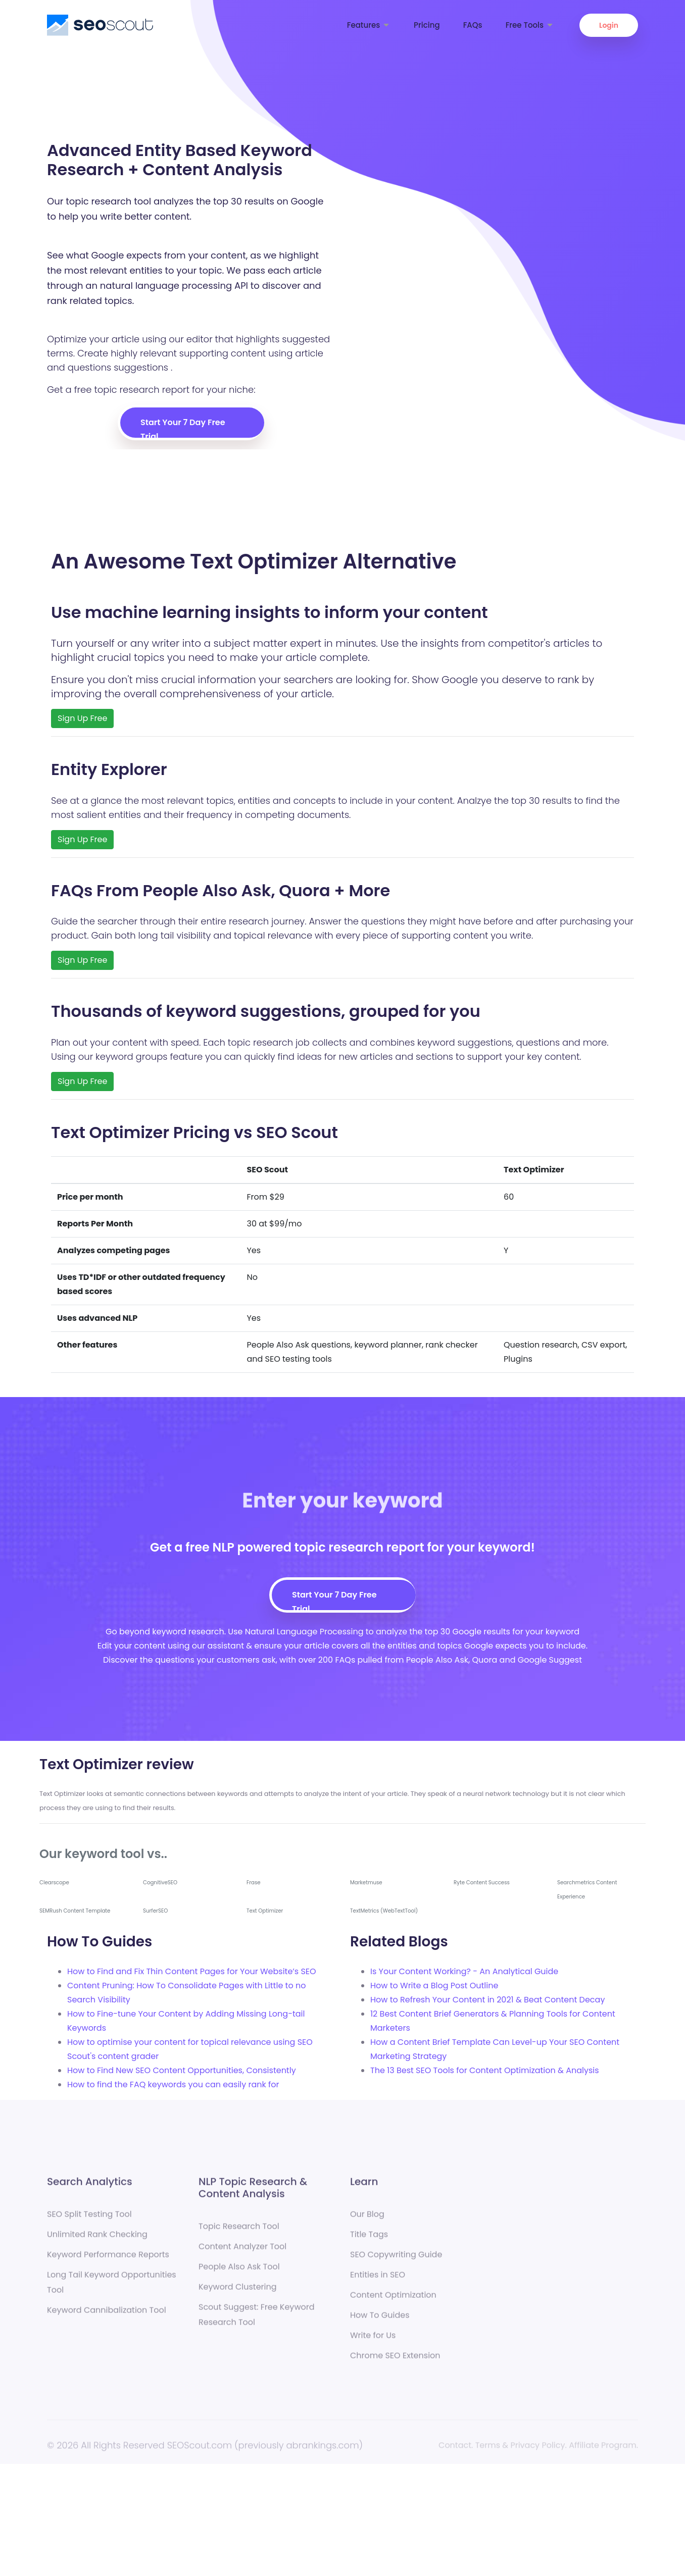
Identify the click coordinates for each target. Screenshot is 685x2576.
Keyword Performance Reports (108, 2258)
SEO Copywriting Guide (396, 2258)
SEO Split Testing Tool (89, 2218)
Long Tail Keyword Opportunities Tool (111, 2286)
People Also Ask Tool (239, 2271)
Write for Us (373, 2339)
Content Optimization (393, 2299)
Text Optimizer (265, 1911)
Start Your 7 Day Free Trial (182, 427)
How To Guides (380, 2319)
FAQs (472, 25)
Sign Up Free (82, 718)
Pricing (427, 25)
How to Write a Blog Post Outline (434, 1985)
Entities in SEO (377, 2279)
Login (608, 25)
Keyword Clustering (238, 2291)
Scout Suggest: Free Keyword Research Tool (257, 2318)
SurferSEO (155, 1911)
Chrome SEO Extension (395, 2359)
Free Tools (530, 25)
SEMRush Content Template (74, 1911)
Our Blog (367, 2218)
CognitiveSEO (160, 1882)
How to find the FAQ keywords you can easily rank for (173, 2084)
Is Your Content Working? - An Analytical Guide (464, 1971)
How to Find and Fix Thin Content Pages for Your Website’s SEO (191, 1971)
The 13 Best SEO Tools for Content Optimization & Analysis (484, 2070)
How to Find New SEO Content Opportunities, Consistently (181, 2070)
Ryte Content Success (482, 1882)
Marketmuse (366, 1882)
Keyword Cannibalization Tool (106, 2314)
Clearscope (54, 1882)
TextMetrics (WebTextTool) (384, 1911)
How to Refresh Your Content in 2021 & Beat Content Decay (487, 1999)
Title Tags (369, 2238)
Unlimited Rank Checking (97, 2238)
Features (368, 25)
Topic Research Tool (239, 2230)
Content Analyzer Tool (242, 2250)
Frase (254, 1882)
